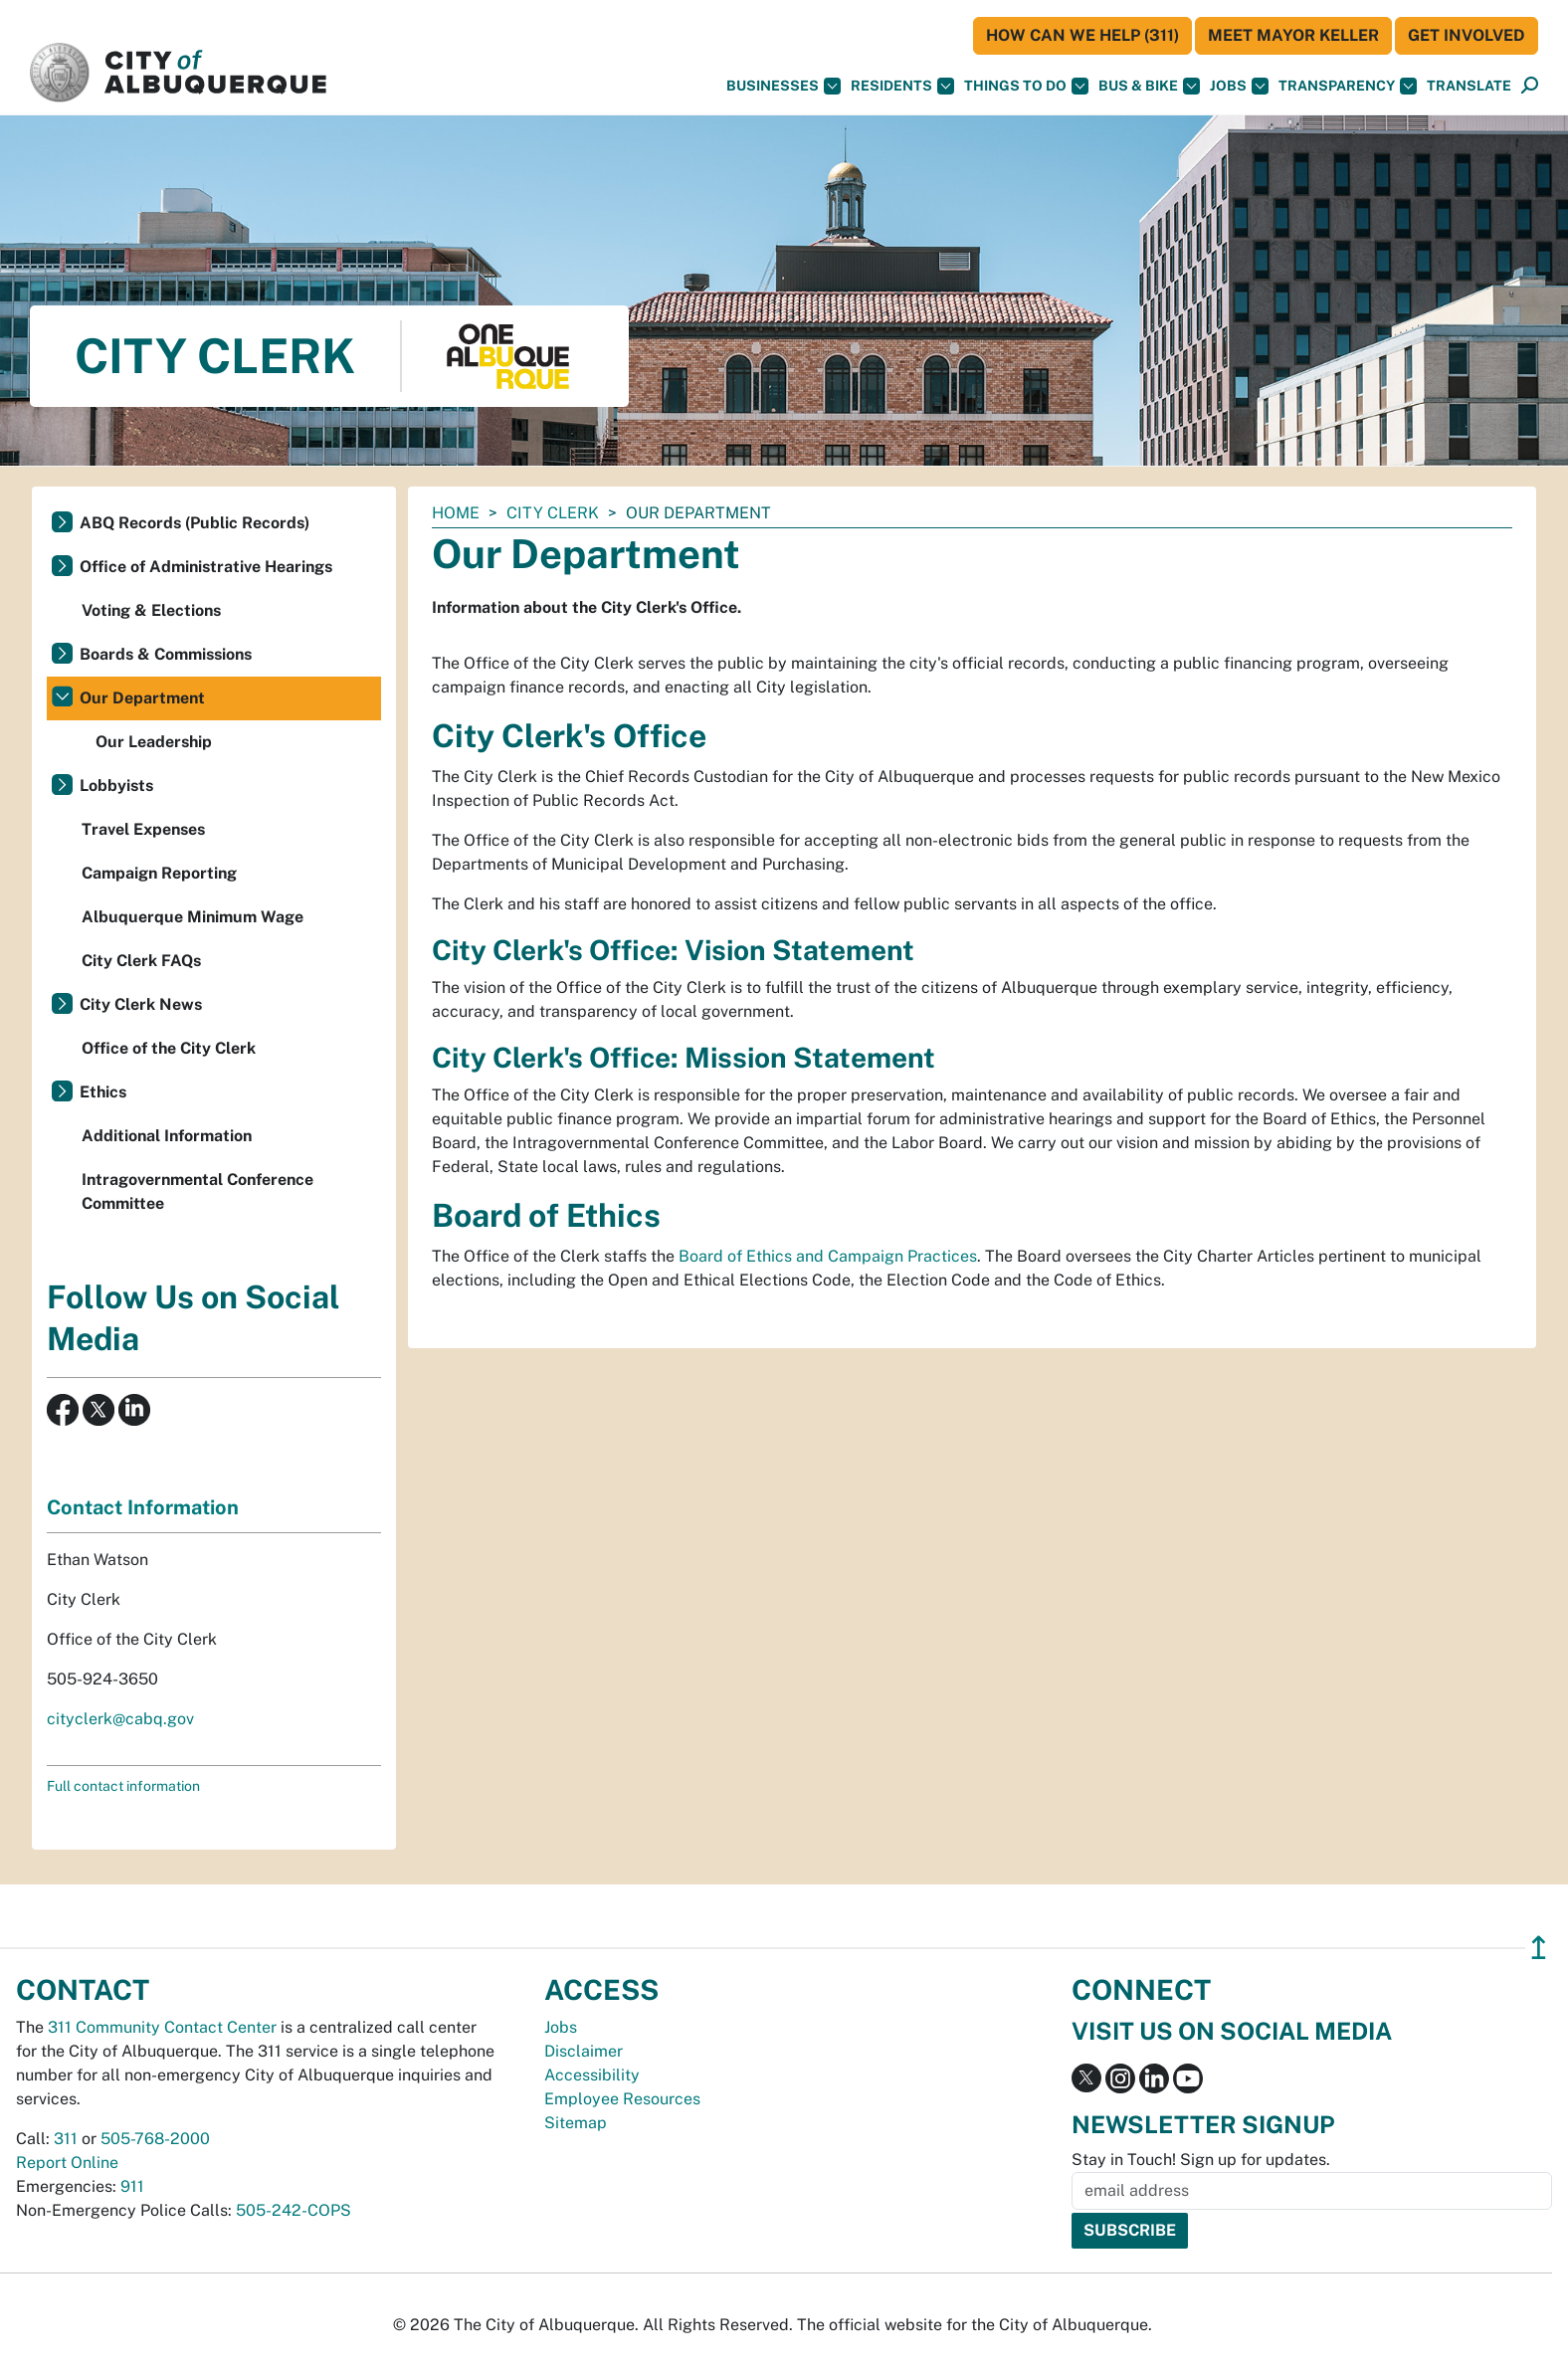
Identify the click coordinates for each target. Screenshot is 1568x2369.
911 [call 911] (132, 2186)
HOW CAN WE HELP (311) (1082, 35)
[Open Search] (1529, 86)
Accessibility (592, 2075)
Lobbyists (116, 785)
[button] (1469, 86)
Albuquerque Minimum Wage (192, 916)
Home (456, 512)
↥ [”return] (1538, 1947)
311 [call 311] (66, 2138)
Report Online (67, 2162)
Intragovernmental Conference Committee (197, 1191)
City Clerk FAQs (141, 960)
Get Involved (1466, 35)
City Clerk (552, 512)
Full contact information (123, 1786)
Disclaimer (583, 2051)
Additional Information (167, 1135)
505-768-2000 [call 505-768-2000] (155, 2138)
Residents (902, 86)
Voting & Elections (151, 610)
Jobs (1239, 86)
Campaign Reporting (159, 873)
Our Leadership (154, 741)
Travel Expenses (143, 829)
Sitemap (575, 2122)
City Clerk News (141, 1004)
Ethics (103, 1092)
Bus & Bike (1149, 86)
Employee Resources (622, 2098)
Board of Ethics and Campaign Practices (828, 1256)
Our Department (142, 698)
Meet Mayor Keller (1293, 35)
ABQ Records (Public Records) (194, 522)
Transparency (1347, 86)
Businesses (783, 86)
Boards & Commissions (166, 654)
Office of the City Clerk (169, 1048)
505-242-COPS (293, 2210)
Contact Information (143, 1507)
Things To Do (1026, 86)
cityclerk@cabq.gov (120, 1718)
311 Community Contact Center (162, 2027)
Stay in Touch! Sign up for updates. (1201, 2159)
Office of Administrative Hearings (206, 566)
